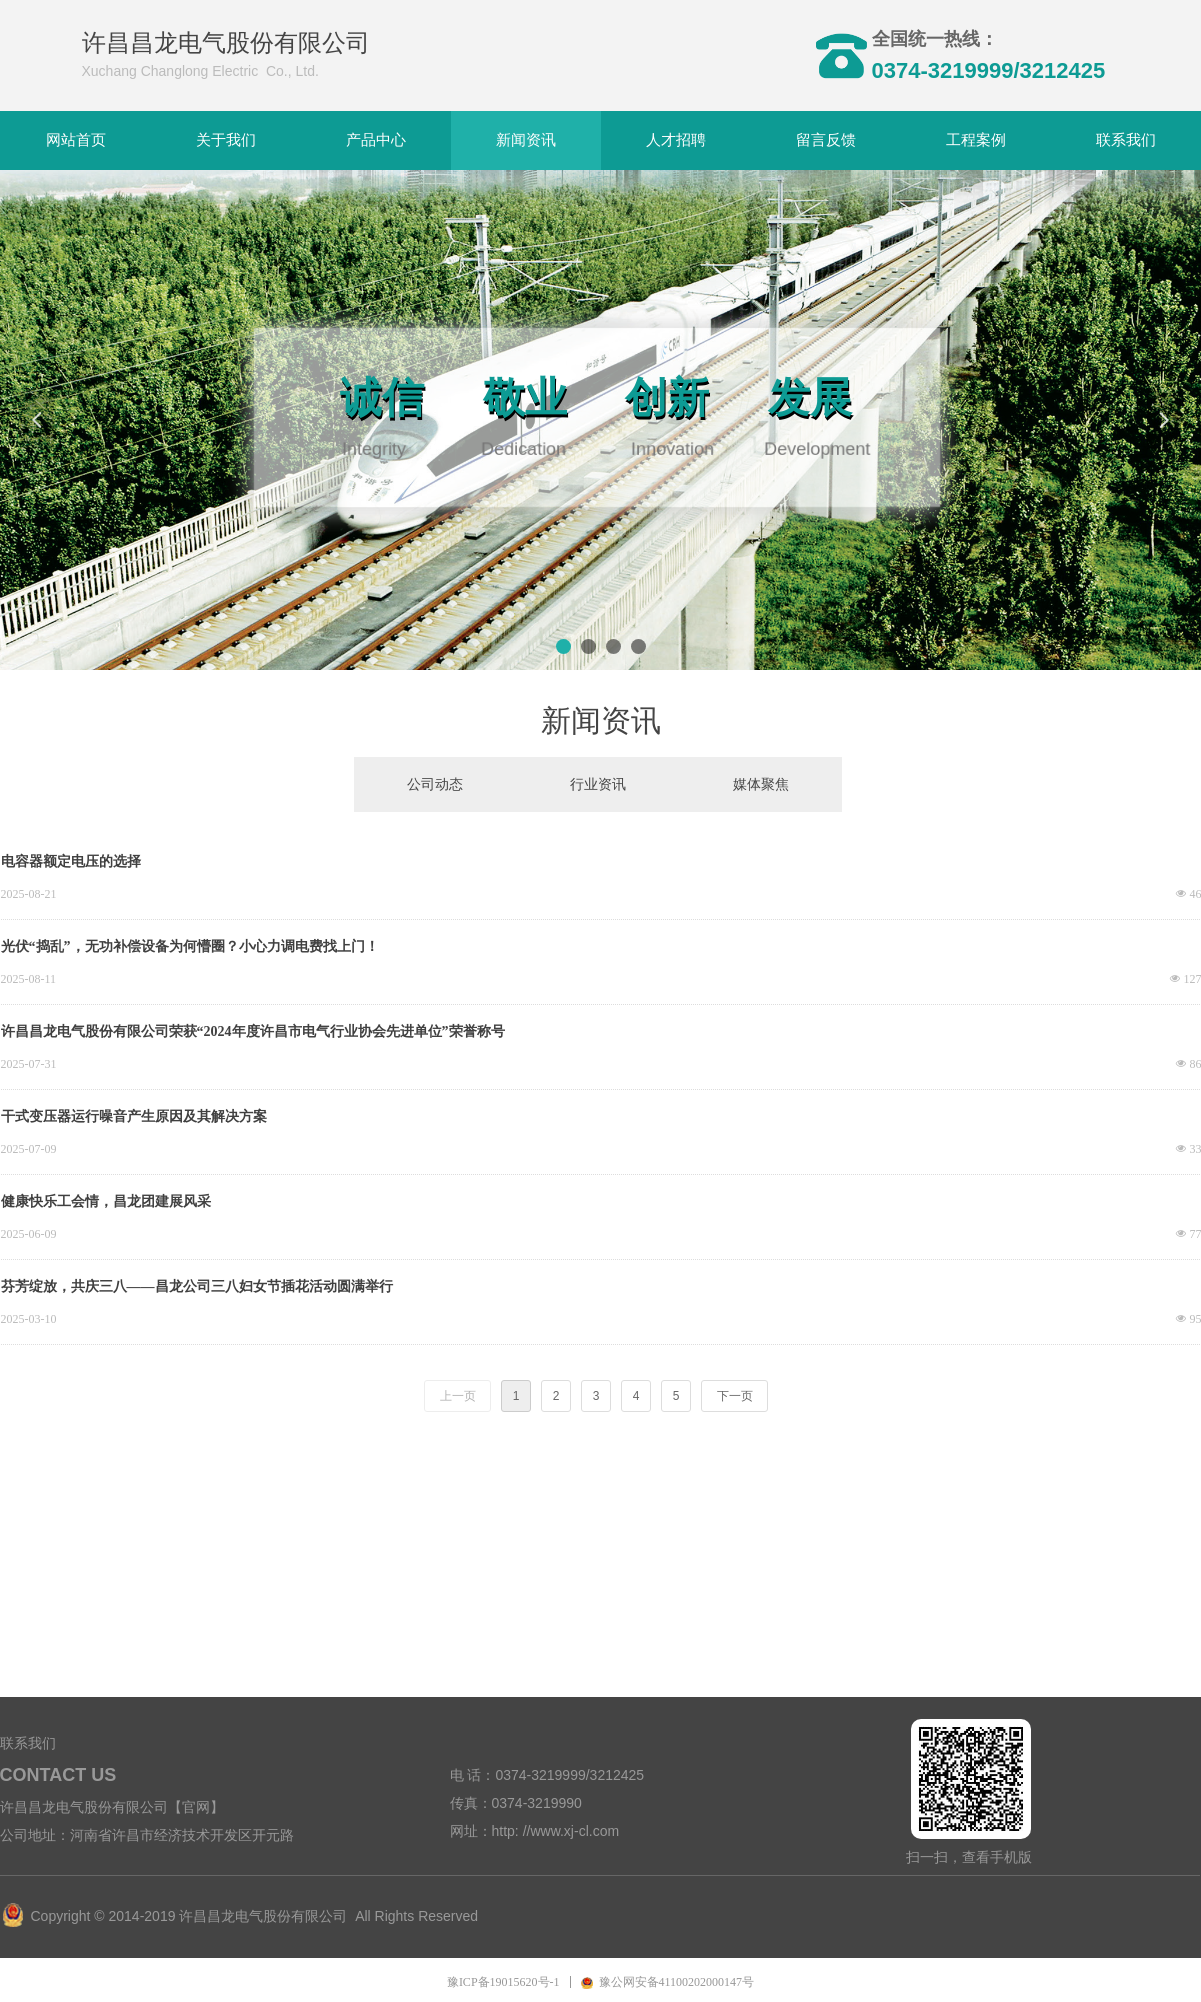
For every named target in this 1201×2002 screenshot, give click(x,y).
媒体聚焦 (761, 784)
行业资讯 (598, 784)
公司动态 (435, 784)
